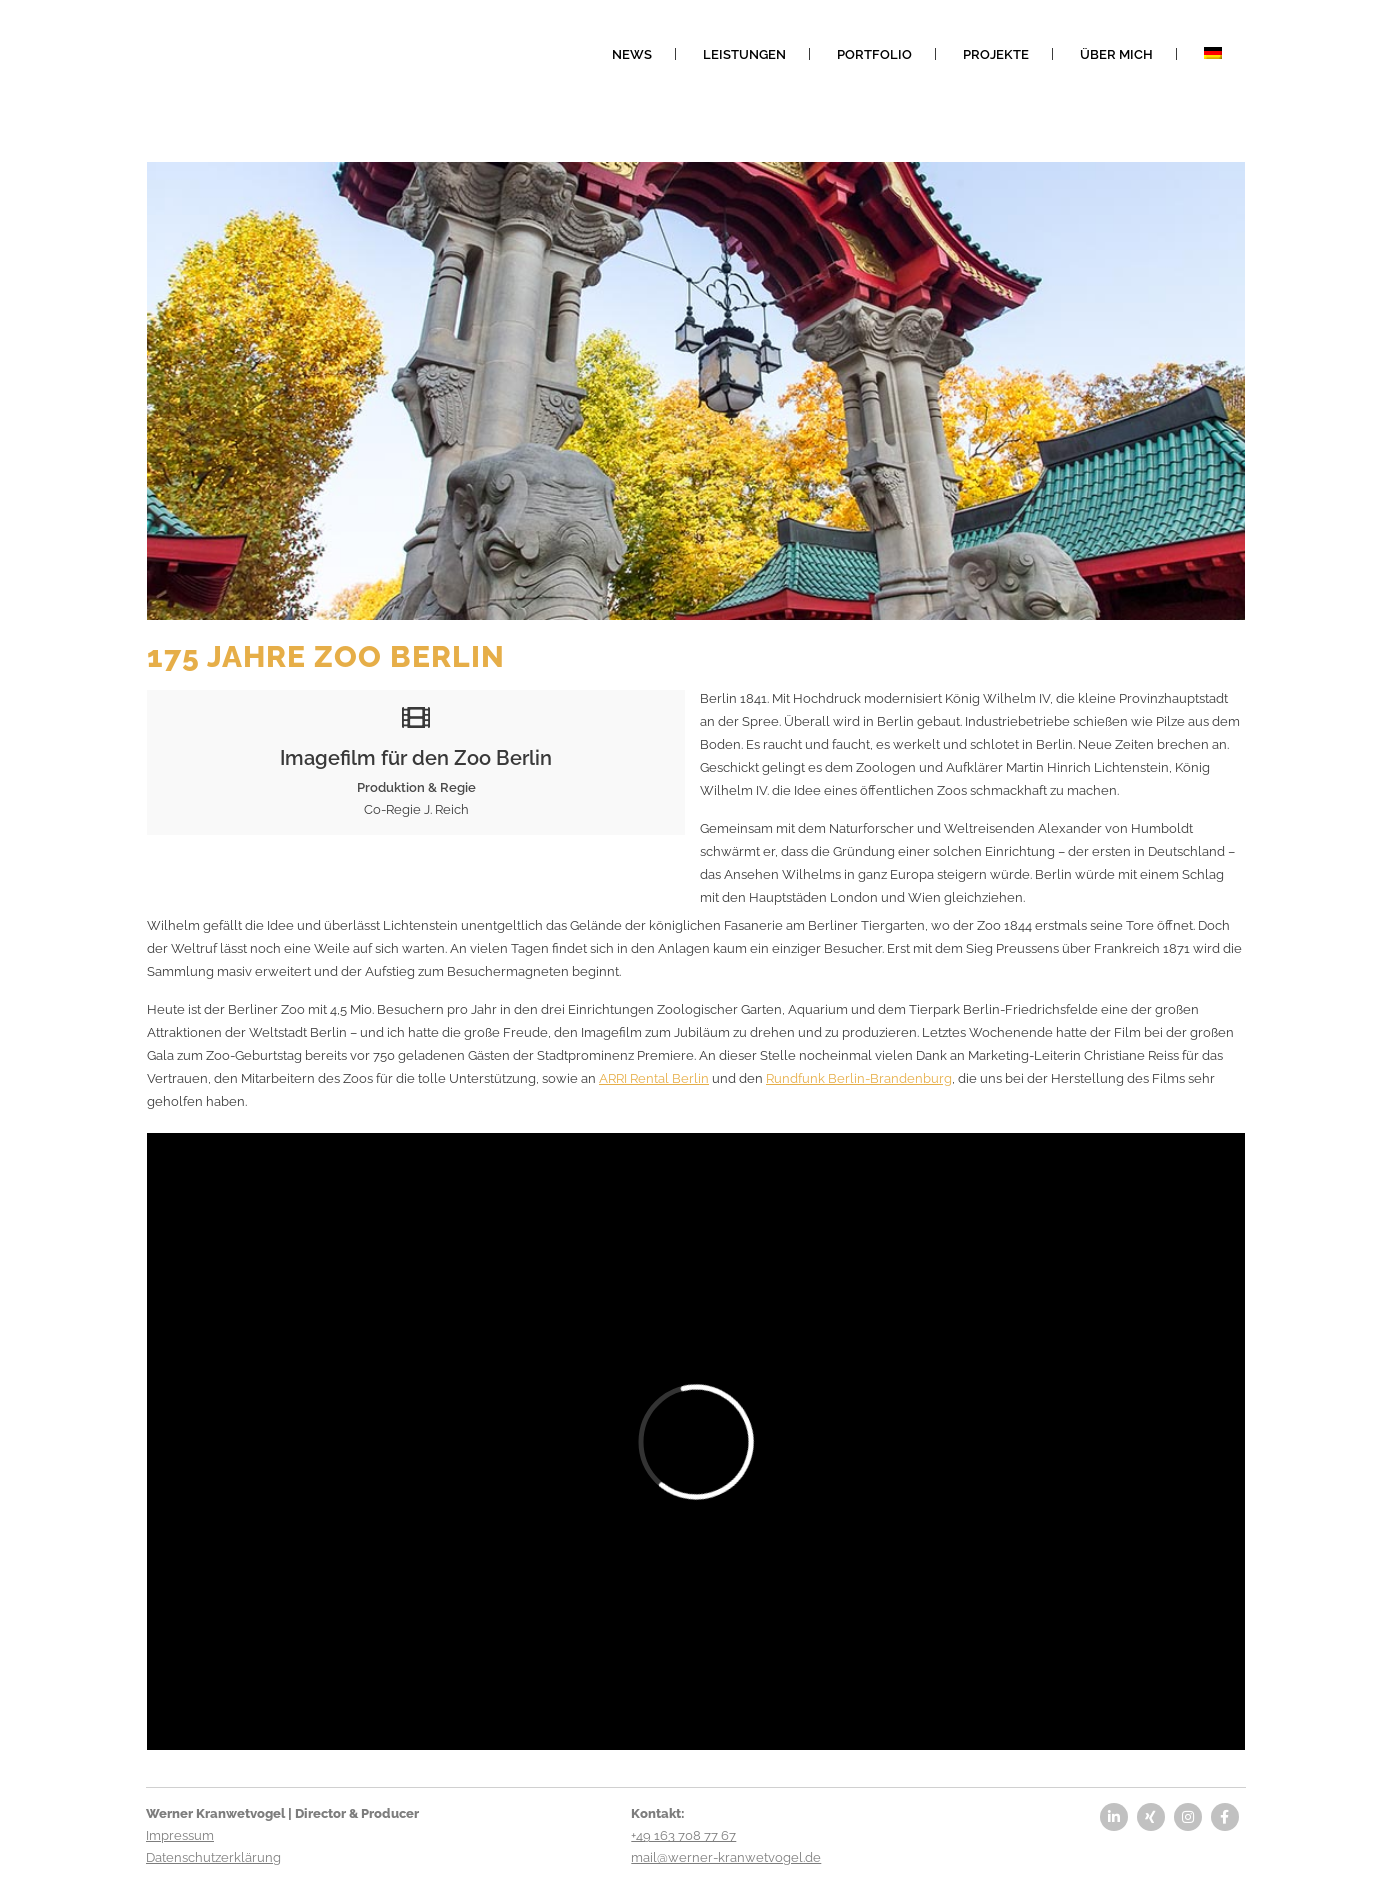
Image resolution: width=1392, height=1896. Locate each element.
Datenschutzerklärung (213, 1857)
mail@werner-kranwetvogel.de (726, 1857)
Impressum (180, 1835)
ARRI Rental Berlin (654, 1078)
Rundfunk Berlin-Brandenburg (859, 1078)
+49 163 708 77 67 (683, 1835)
